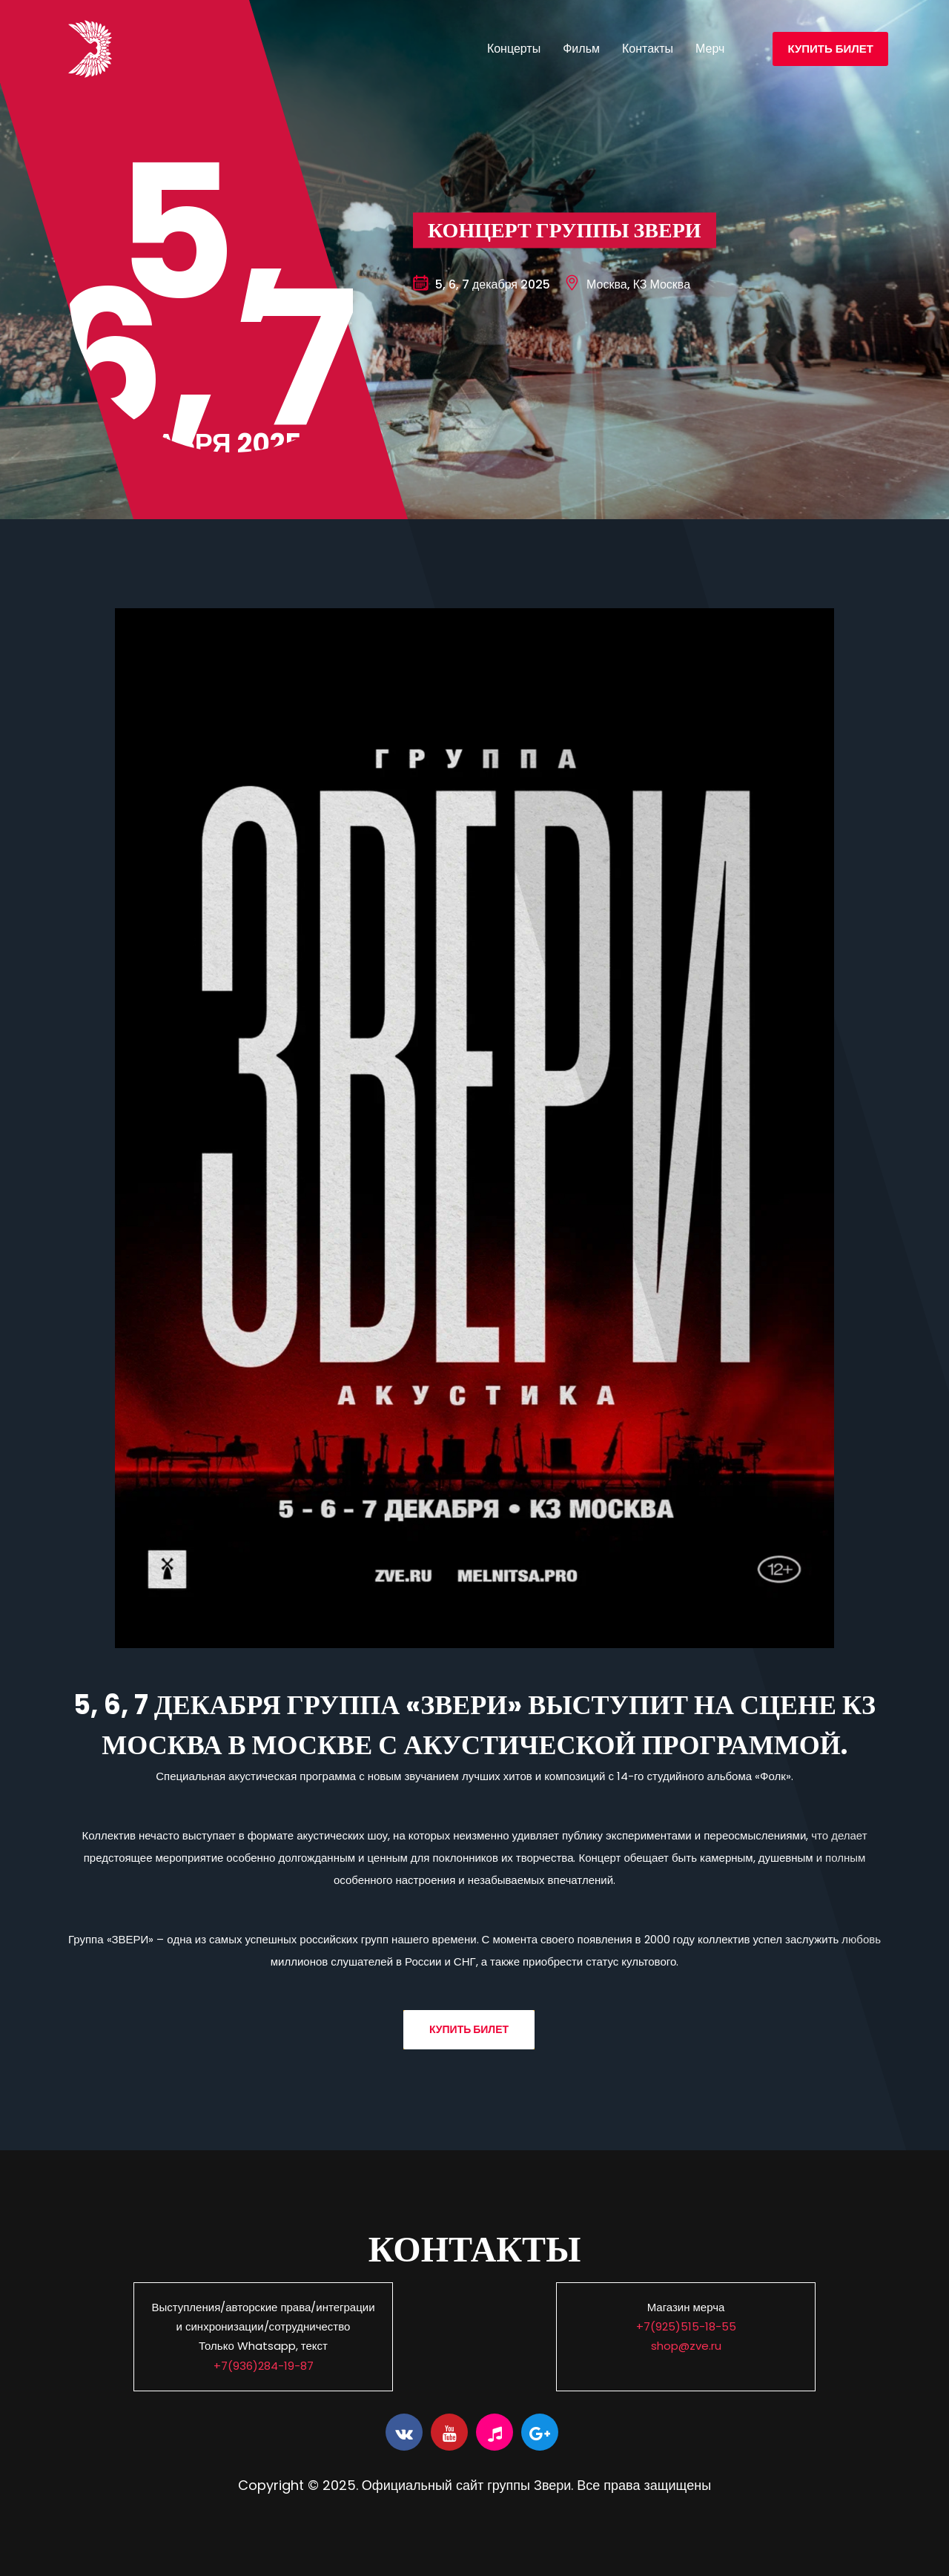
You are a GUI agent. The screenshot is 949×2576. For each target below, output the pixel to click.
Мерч (709, 48)
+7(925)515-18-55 (686, 2326)
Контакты (647, 48)
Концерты (513, 48)
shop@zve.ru (686, 2345)
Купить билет (830, 48)
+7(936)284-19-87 (264, 2366)
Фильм (581, 48)
